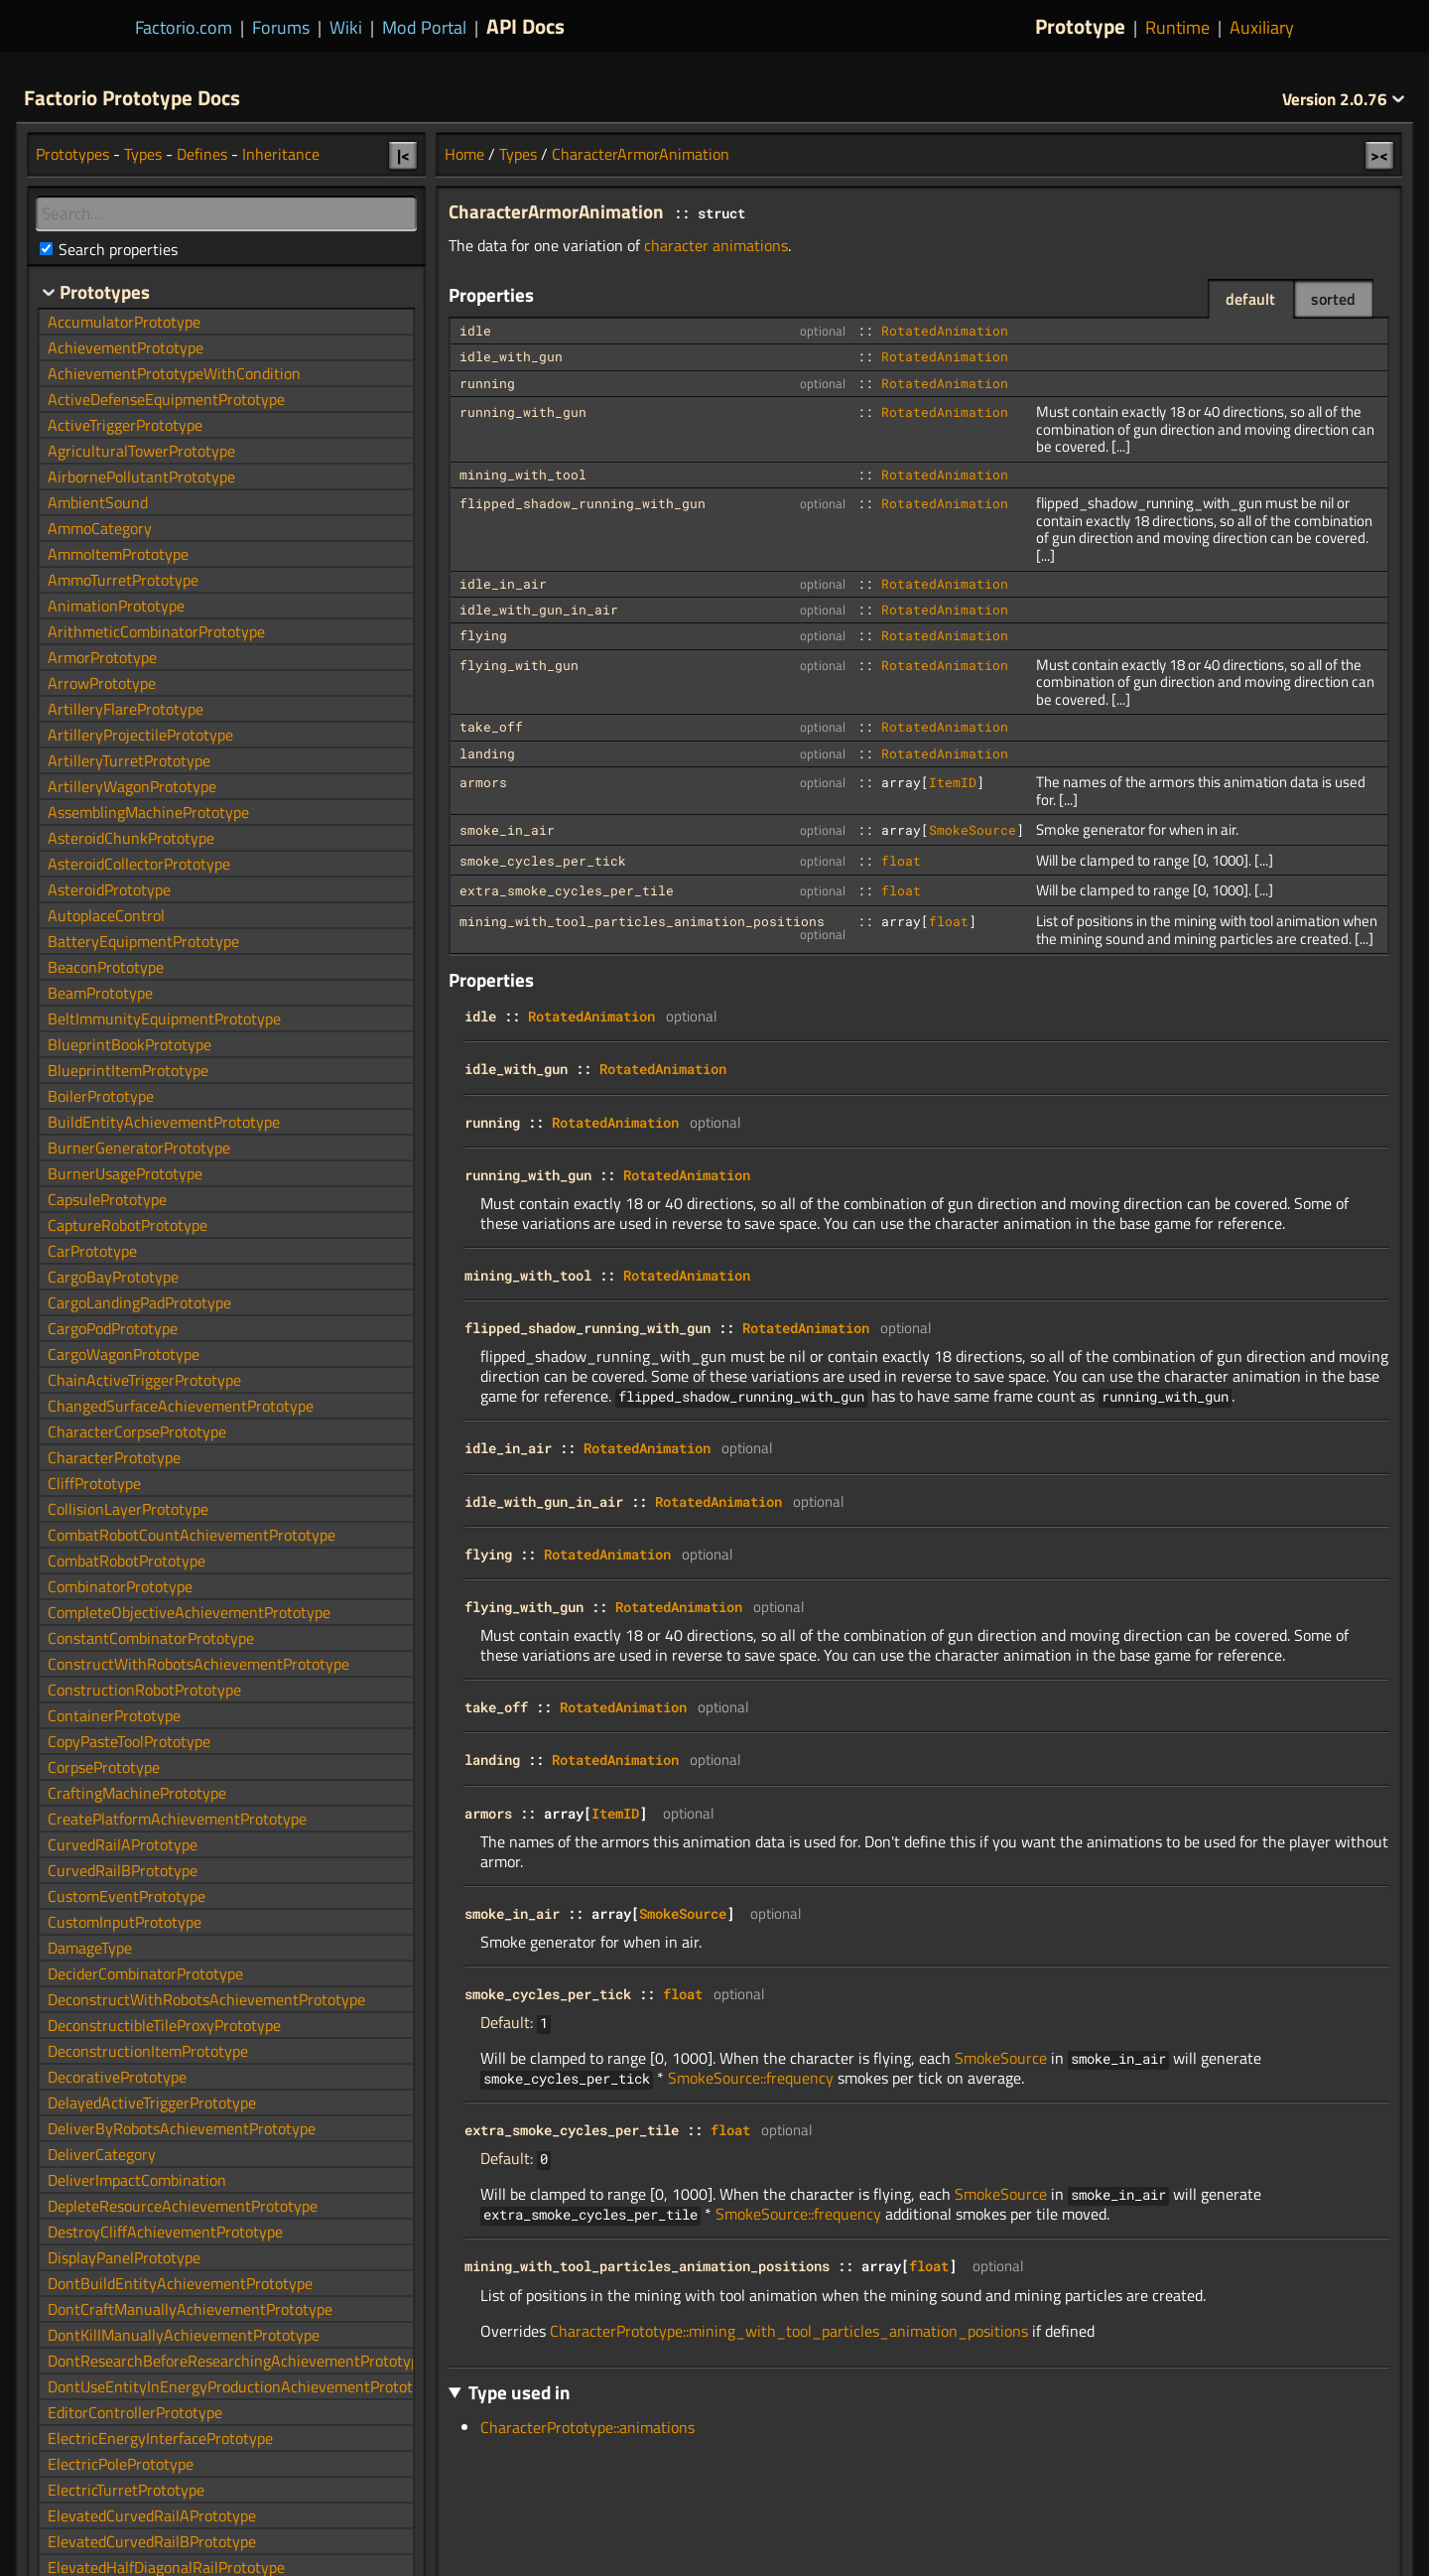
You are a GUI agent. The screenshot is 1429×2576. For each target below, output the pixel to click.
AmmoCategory (100, 528)
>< (1379, 155)
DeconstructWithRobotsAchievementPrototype (206, 1999)
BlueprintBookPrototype (129, 1044)
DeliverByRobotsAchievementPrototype (182, 2128)
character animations (716, 245)
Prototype (1080, 26)
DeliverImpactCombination (137, 2180)
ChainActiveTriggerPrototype (144, 1380)
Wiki (345, 27)
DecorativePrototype (117, 2077)
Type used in (519, 2391)
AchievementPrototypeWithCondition (174, 373)
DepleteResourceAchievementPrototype (183, 2206)
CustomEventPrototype (126, 1896)
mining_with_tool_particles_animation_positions (642, 921)
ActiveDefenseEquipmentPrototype (166, 399)
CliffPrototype (94, 1483)
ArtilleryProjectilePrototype (140, 734)
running (487, 383)
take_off (491, 727)
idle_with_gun (511, 356)
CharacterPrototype (114, 1457)
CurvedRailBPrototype (122, 1870)
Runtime (1177, 27)
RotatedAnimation (944, 330)
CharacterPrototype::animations (587, 2427)
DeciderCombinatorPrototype (145, 1973)
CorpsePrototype (104, 1767)
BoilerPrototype (101, 1096)
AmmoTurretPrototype (123, 580)
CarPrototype (92, 1251)
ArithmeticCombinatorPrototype (156, 631)
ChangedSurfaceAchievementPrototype (181, 1406)
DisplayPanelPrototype (124, 2257)
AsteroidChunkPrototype (131, 838)
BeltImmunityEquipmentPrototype (164, 1018)
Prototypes (72, 154)
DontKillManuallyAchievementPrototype (184, 2335)
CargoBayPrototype (113, 1276)
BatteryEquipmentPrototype (143, 941)
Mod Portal (424, 27)
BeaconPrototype (106, 967)
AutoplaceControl (106, 915)
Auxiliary (1262, 27)
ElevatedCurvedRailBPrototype (152, 2541)
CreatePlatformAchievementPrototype (177, 1818)
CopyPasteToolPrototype (129, 1741)
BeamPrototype (100, 993)
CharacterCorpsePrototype (137, 1431)
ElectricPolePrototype (121, 2464)
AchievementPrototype (125, 347)
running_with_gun (522, 412)
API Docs (525, 26)
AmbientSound (98, 502)
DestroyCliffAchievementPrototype (165, 2231)
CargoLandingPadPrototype (139, 1302)
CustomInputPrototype (124, 1922)
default (1250, 299)
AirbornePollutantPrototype (141, 476)
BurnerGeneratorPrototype (139, 1147)
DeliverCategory (102, 2154)
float (901, 861)
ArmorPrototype (102, 657)
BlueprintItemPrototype (128, 1070)
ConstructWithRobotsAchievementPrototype (198, 1664)
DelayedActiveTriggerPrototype (152, 2102)
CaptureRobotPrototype (127, 1225)
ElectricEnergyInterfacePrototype (160, 2438)
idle (475, 330)
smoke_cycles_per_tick (542, 861)
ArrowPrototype (102, 683)
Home (464, 154)
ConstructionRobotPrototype (144, 1689)
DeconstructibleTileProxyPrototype (164, 2025)
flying (483, 635)
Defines (202, 154)
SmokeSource (972, 830)
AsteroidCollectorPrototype (139, 864)
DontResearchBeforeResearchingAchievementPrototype (237, 2361)
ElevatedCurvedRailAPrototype (152, 2515)
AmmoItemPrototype (118, 554)
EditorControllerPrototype (135, 2412)
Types (518, 154)
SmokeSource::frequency (751, 2078)
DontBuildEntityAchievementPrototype (180, 2283)
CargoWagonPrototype (123, 1354)
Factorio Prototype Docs (132, 97)
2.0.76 (1343, 99)
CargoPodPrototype (113, 1328)
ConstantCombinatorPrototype (151, 1638)
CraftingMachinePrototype (137, 1793)
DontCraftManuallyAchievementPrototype (190, 2309)
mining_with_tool (522, 474)
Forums (281, 27)
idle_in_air (503, 584)
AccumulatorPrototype (124, 322)
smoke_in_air (507, 830)
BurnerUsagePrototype (125, 1173)
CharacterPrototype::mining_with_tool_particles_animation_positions (789, 2331)
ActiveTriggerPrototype (125, 425)
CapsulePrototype (107, 1199)
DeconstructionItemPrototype (148, 2051)
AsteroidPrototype (109, 889)
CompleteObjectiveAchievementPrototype (189, 1612)
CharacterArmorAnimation (640, 154)
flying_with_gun (519, 665)
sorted (1333, 299)
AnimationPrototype (116, 605)
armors (483, 782)
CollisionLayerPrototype (128, 1509)
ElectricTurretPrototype (126, 2490)
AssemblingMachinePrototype (148, 812)
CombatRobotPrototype (126, 1560)
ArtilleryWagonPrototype (132, 786)
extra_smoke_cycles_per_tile (566, 890)
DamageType (90, 1948)
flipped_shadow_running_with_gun (582, 503)
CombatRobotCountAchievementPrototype (191, 1535)
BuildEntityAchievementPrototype (164, 1122)
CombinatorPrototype (120, 1586)
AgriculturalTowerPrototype (141, 451)
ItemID (952, 782)
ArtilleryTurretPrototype (129, 760)
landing (487, 753)
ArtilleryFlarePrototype (125, 709)
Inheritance (281, 154)
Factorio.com (183, 27)
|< (403, 155)
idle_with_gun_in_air (538, 609)
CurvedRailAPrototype (122, 1844)
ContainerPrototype (114, 1715)
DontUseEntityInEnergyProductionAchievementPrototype (242, 2386)
